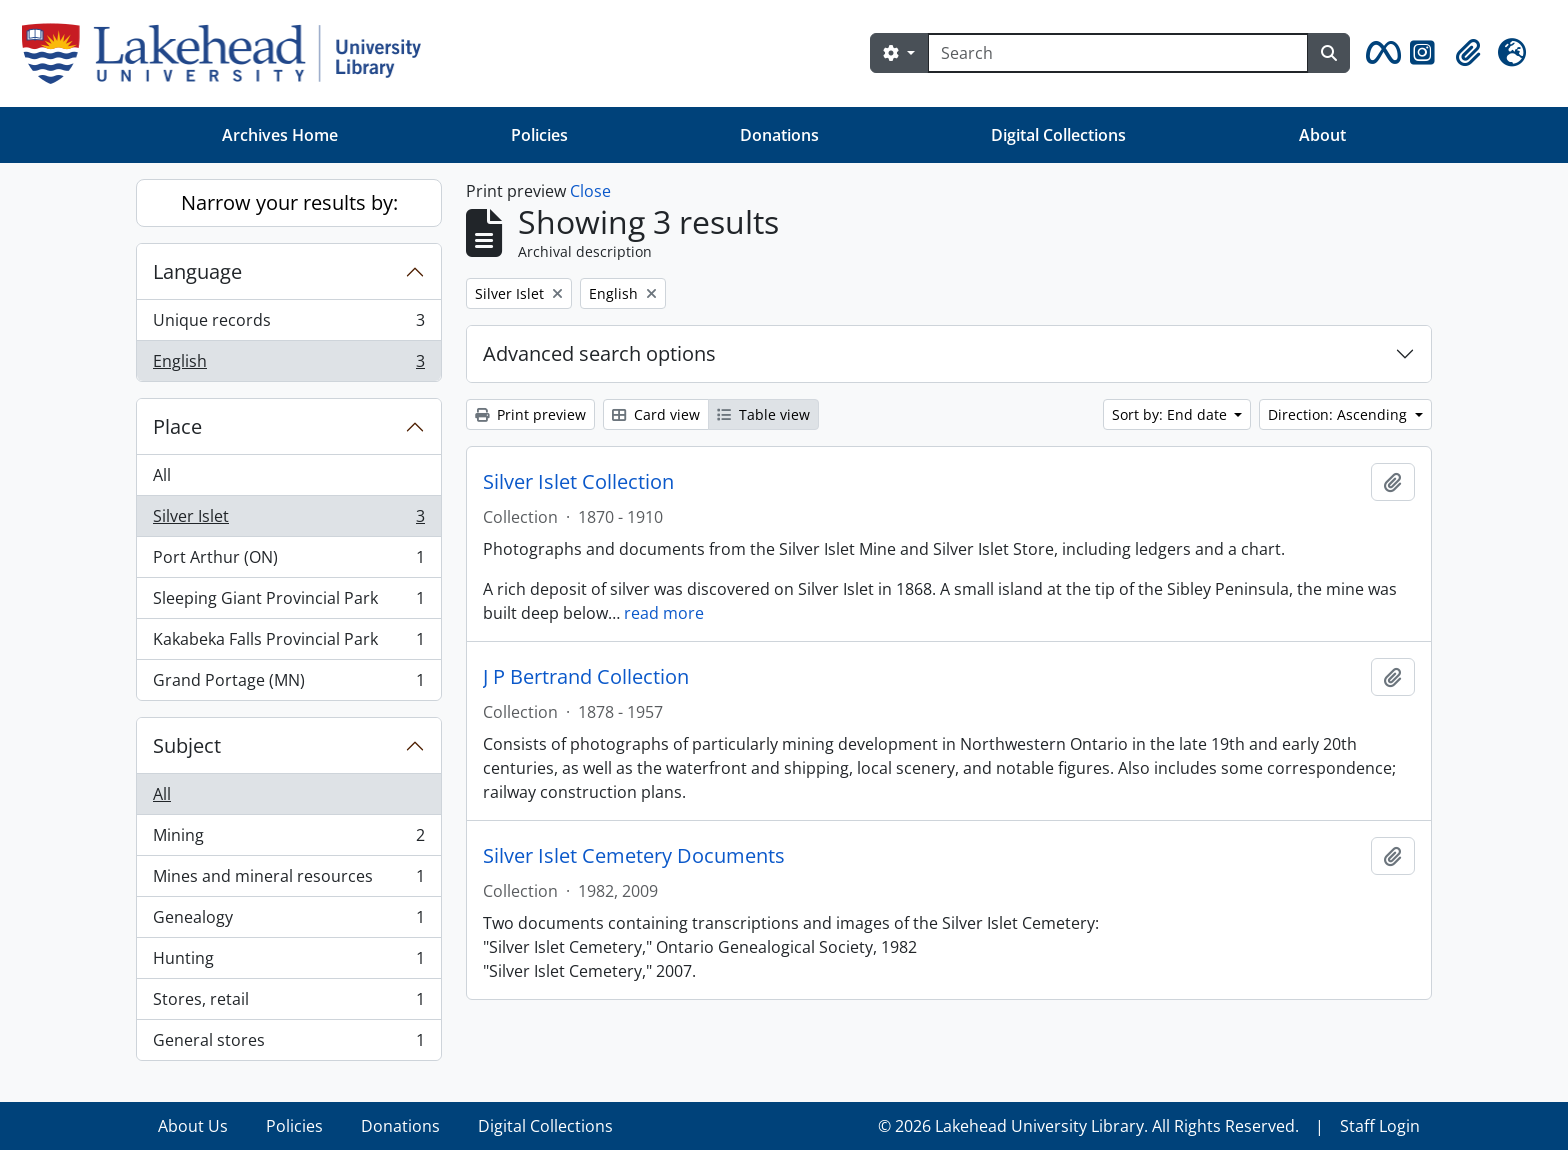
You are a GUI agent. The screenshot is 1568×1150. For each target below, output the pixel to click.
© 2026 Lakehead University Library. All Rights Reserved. (1088, 1126)
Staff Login (1380, 1126)
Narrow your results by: (289, 202)
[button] (1380, 53)
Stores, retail (288, 1003)
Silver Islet (288, 520)
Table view (763, 414)
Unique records (288, 324)
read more (664, 613)
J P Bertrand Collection (586, 677)
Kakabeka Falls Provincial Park (288, 643)
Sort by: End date (1171, 414)
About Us (193, 1126)
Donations (779, 135)
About (1322, 135)
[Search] (1118, 53)
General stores (288, 1044)
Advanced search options (599, 353)
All (162, 475)
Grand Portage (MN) (288, 684)
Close (590, 191)
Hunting (288, 962)
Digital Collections (1058, 135)
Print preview (530, 414)
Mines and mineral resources (288, 880)
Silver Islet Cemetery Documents (634, 856)
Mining (288, 839)
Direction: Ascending (1339, 414)
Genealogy (288, 921)
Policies (539, 135)
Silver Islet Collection (578, 482)
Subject (187, 745)
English (288, 365)
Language (197, 271)
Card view (656, 414)
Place (177, 426)
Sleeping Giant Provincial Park (288, 602)
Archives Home (280, 135)
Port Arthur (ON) (288, 561)
